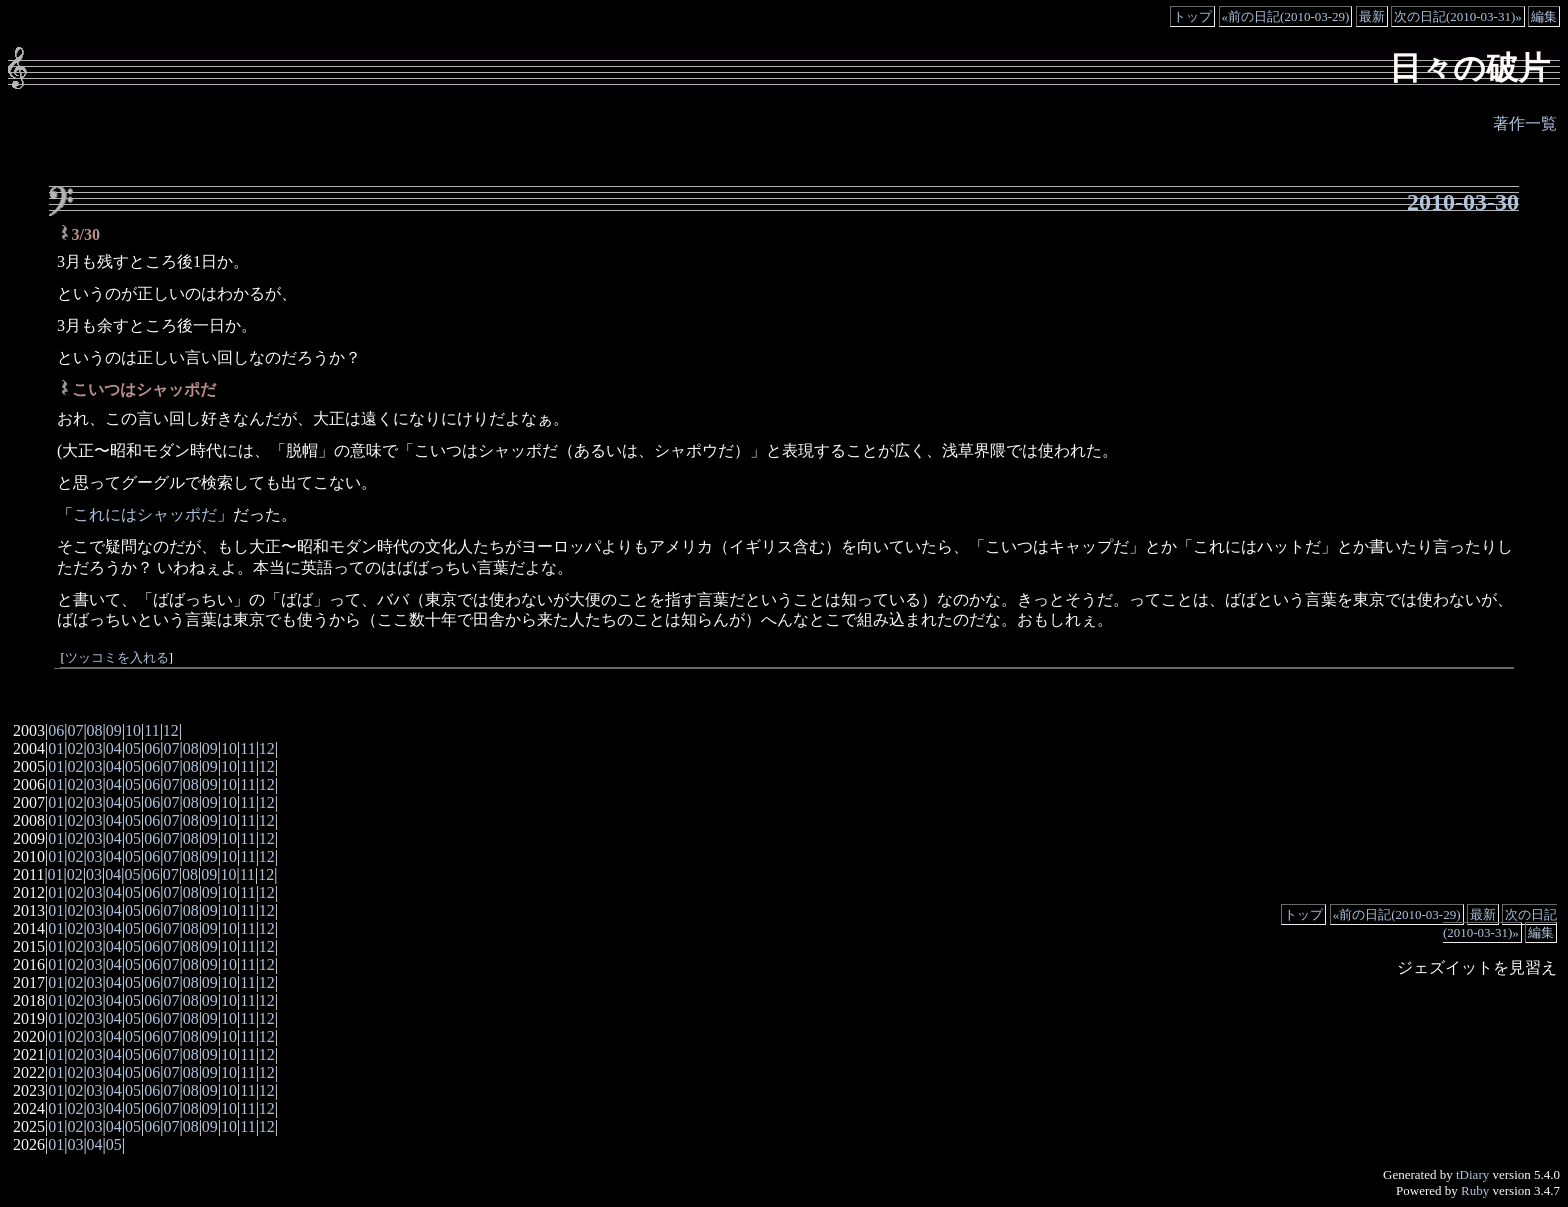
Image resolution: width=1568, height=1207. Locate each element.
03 (95, 748)
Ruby (1475, 1190)
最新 (1372, 16)
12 (171, 730)
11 (151, 730)
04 (114, 748)
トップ (1192, 16)
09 (114, 730)
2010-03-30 (1463, 202)
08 (95, 730)
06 (56, 730)
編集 (1544, 16)
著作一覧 (1525, 123)
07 (75, 730)
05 (133, 748)
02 (75, 748)
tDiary (1472, 1174)
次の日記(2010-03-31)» (1458, 16)
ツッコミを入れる (117, 658)
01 (56, 748)
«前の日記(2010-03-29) (1286, 16)
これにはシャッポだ (145, 514)
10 (133, 730)
